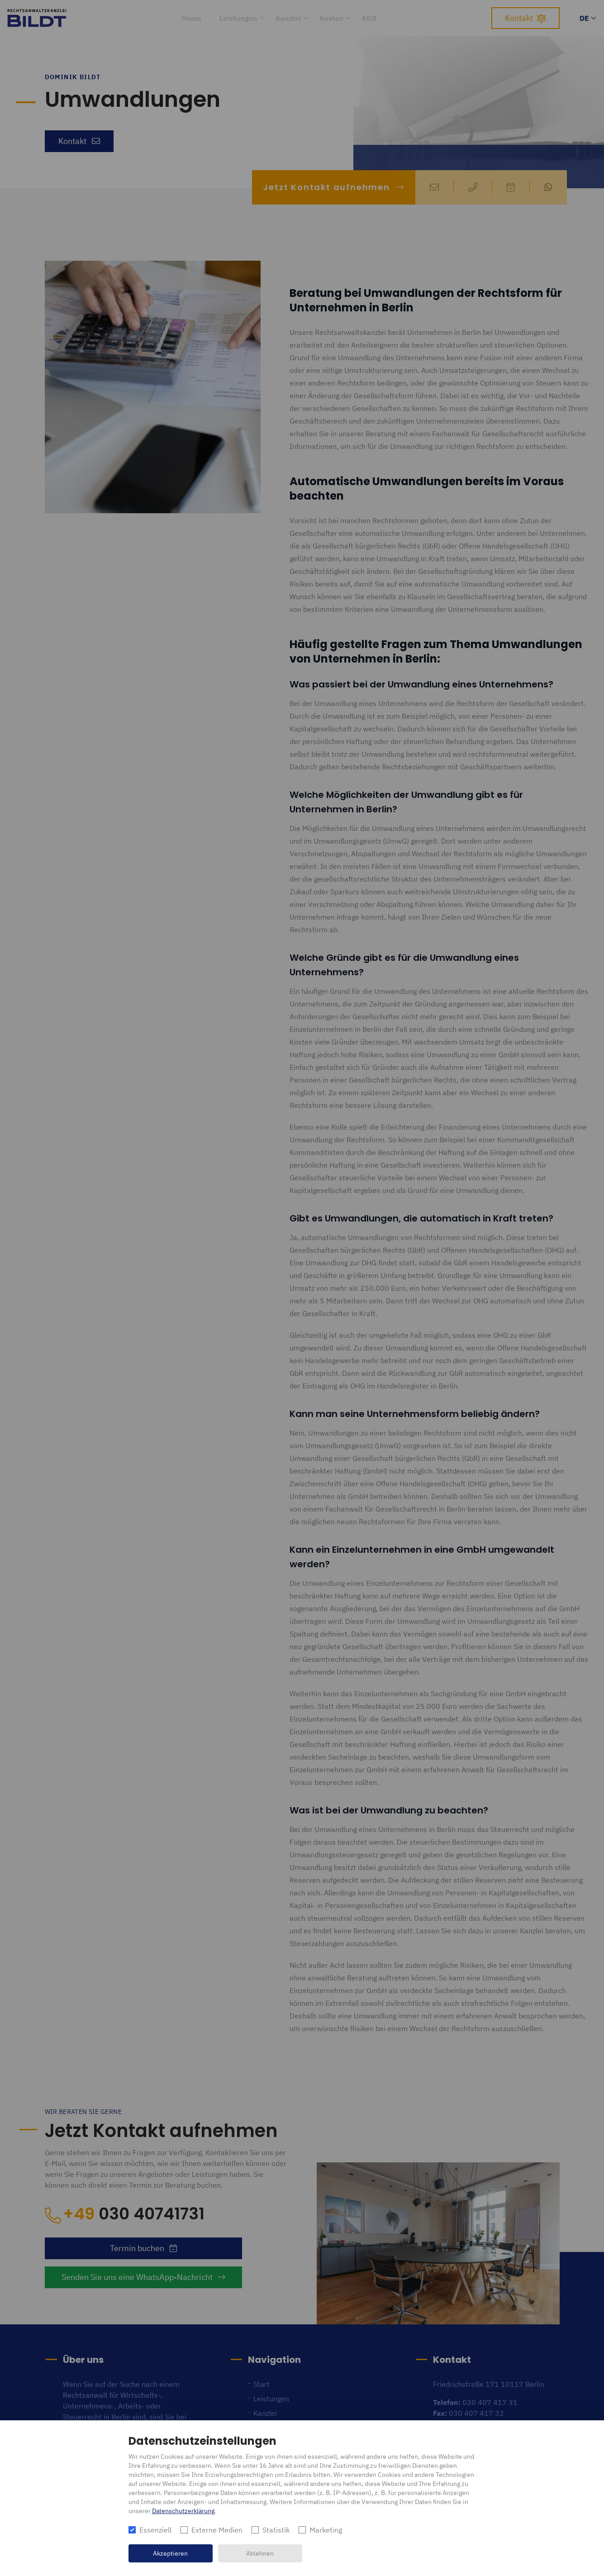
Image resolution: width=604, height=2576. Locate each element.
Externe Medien (217, 2529)
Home (191, 18)
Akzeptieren (170, 2553)
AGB (369, 18)
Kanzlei (288, 18)
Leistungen (238, 18)
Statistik (276, 2529)
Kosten (331, 18)
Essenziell (155, 2529)
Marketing (325, 2529)
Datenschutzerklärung (183, 2511)
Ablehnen (260, 2553)
